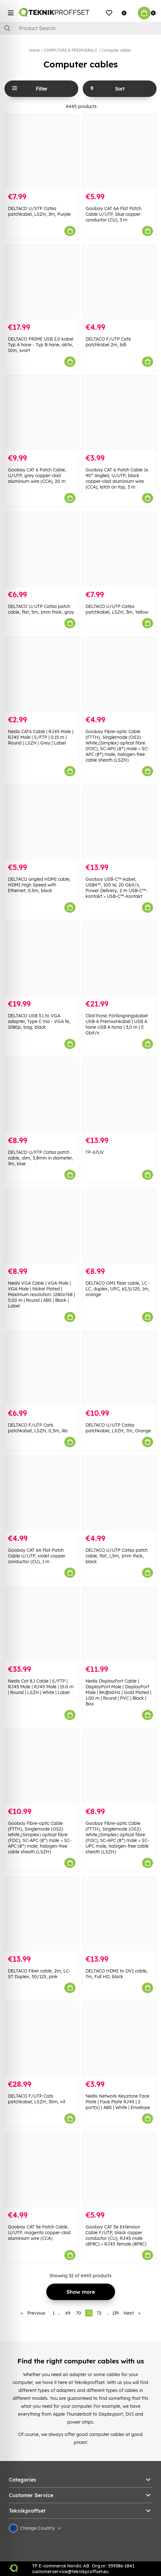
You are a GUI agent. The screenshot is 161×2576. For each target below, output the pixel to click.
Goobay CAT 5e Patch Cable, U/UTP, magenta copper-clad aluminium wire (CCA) (39, 2232)
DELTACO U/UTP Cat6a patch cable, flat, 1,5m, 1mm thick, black (117, 1555)
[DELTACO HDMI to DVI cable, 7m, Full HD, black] (119, 1914)
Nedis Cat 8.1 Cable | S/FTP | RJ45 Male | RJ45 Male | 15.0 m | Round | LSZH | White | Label (41, 1686)
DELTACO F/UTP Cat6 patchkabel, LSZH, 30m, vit (36, 2099)
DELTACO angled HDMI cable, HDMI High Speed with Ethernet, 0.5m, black (39, 884)
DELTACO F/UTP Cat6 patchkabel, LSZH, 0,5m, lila (38, 1428)
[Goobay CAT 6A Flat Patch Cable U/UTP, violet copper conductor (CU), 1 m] (41, 1493)
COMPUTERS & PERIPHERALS (70, 50)
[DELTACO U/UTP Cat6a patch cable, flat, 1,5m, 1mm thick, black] (119, 1493)
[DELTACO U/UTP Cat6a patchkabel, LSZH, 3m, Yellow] (119, 549)
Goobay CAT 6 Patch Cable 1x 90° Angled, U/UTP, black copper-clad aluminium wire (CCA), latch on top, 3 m (117, 478)
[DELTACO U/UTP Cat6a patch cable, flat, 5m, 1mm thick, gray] (41, 549)
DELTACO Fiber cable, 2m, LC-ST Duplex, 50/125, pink (39, 1973)
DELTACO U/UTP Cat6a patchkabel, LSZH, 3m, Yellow (117, 609)
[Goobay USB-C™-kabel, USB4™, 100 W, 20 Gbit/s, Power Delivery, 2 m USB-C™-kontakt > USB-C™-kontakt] (119, 822)
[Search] (80, 28)
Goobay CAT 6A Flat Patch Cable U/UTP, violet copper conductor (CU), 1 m (36, 1555)
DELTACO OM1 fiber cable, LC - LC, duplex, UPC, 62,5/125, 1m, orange (118, 1288)
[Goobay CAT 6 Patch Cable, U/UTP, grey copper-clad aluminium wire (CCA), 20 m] (41, 412)
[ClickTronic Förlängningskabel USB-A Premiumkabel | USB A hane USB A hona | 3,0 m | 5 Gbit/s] (119, 958)
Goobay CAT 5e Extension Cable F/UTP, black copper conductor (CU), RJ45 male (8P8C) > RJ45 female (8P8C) (116, 2235)
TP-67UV (95, 1152)
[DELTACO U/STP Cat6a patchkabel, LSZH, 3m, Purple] (41, 151)
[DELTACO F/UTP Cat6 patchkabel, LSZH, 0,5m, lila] (41, 1368)
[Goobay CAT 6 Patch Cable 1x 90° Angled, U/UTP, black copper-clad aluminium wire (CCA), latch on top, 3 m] (119, 412)
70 (78, 2313)
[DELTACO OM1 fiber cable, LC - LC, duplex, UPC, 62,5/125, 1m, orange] (119, 1226)
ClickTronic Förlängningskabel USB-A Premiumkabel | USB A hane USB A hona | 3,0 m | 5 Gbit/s (117, 1024)
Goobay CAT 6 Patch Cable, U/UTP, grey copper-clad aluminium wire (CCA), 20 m (37, 475)
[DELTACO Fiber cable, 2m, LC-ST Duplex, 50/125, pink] (41, 1914)
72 (99, 2313)
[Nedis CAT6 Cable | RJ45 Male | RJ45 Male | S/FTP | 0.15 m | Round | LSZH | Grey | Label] (41, 674)
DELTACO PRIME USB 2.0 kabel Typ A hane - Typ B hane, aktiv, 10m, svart (40, 344)
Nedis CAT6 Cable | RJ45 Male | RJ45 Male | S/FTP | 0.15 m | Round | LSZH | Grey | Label (40, 737)
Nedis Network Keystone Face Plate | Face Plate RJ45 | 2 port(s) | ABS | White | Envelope (118, 2101)
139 (115, 2313)
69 (67, 2313)
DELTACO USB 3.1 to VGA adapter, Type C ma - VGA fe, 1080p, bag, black (39, 1021)
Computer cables (116, 50)
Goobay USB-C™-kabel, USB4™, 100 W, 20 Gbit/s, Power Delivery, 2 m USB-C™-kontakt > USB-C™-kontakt (117, 887)
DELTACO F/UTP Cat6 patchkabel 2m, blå (108, 342)
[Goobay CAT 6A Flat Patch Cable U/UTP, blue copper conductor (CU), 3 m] (119, 151)
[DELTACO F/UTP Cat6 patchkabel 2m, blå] (119, 282)
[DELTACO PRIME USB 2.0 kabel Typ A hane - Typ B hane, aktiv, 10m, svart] (41, 282)
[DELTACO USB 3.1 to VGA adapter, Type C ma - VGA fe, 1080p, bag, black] (41, 958)
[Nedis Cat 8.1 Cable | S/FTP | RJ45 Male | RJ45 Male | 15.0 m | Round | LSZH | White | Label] (41, 1624)
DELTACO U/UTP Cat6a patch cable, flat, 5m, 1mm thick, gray (41, 609)
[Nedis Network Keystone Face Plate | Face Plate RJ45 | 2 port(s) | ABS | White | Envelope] (119, 2039)
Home (34, 50)
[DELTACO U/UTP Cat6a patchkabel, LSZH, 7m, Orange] (119, 1368)
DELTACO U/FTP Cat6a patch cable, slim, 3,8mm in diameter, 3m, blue (40, 1158)
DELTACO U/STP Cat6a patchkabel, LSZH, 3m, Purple (39, 211)
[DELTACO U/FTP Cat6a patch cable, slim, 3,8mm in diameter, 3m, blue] (41, 1095)
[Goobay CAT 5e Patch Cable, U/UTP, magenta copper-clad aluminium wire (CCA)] (41, 2169)
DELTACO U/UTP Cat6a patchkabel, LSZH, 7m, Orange (118, 1428)
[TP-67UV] (119, 1095)
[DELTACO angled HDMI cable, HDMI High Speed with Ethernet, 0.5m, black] (41, 822)
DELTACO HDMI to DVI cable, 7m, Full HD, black (117, 1973)
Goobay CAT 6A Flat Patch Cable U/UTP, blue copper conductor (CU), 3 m (113, 214)
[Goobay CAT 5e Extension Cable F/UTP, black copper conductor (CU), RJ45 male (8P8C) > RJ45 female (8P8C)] (119, 2169)
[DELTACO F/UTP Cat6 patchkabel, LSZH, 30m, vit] (41, 2039)
